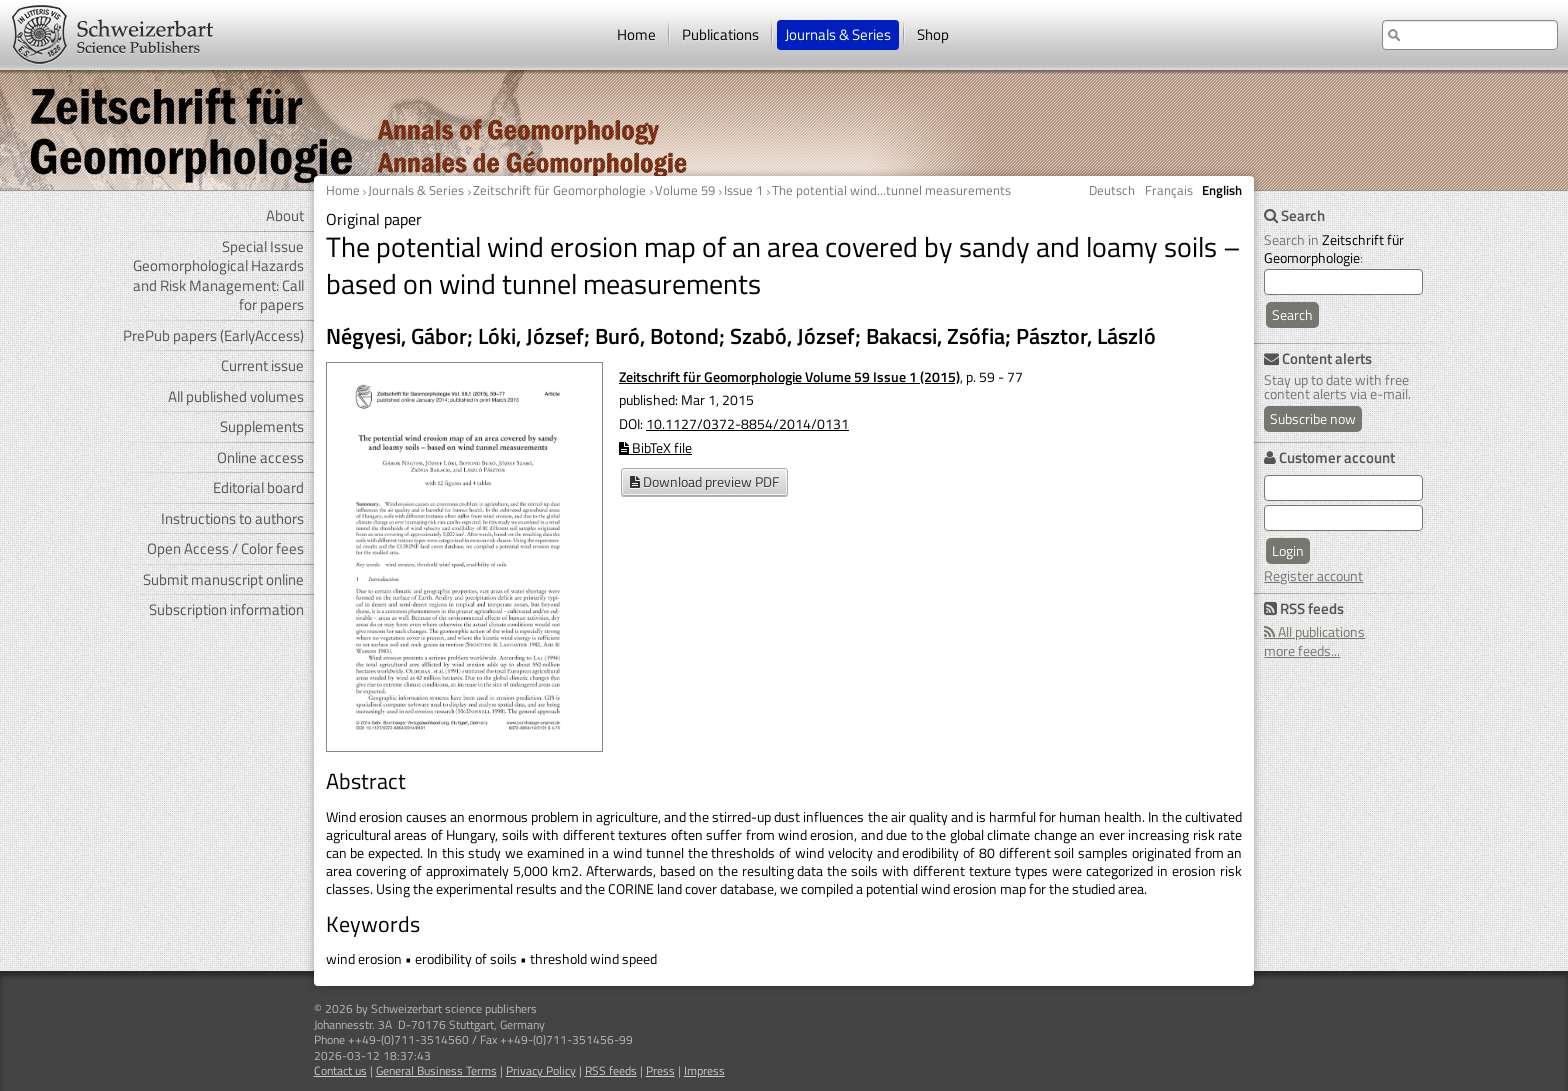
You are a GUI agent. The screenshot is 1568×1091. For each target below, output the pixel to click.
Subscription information (226, 609)
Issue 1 (743, 190)
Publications (720, 34)
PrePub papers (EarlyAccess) (213, 335)
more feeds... (1302, 650)
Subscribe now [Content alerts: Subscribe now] (1313, 418)
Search (1292, 314)
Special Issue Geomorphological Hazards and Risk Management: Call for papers (218, 276)
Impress (704, 1070)
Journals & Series (838, 34)
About (285, 215)
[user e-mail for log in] (1343, 488)
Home (636, 34)
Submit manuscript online (223, 579)
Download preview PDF (704, 481)
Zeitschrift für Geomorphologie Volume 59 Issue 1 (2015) (789, 376)
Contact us (340, 1070)
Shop (933, 34)
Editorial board (258, 487)
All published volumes (236, 396)
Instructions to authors (232, 518)
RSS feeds (611, 1070)
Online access (260, 457)
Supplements (262, 426)
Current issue (262, 365)
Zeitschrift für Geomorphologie (559, 190)
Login (1288, 550)
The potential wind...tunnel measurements (891, 190)
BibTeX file (655, 447)
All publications (1314, 631)
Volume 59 (685, 190)
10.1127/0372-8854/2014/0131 (747, 423)
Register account (1313, 575)
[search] (1343, 282)
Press (660, 1070)
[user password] (1343, 518)
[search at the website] (1470, 35)
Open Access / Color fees (225, 548)
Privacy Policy (541, 1070)
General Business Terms (436, 1070)
